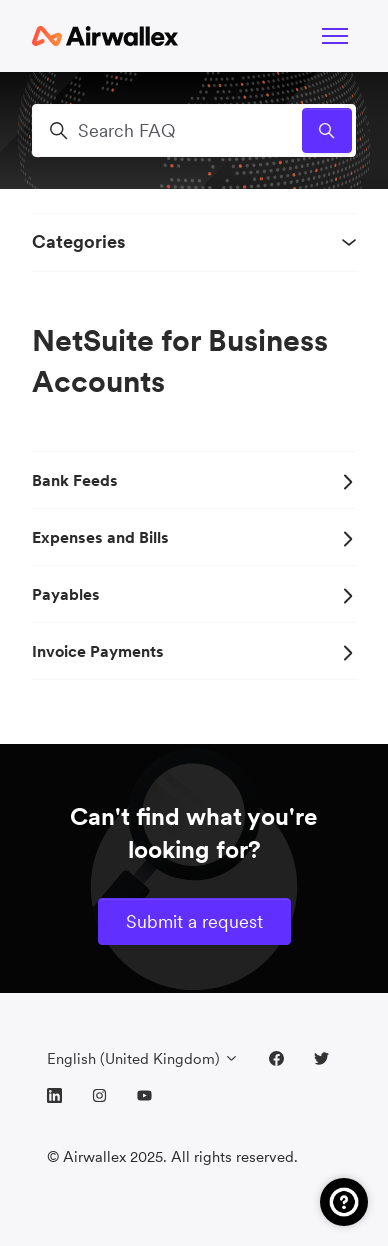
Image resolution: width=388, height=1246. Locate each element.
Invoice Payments (194, 651)
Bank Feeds (194, 480)
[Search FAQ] (194, 130)
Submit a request (194, 921)
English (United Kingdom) (143, 1058)
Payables (194, 594)
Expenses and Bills (194, 537)
